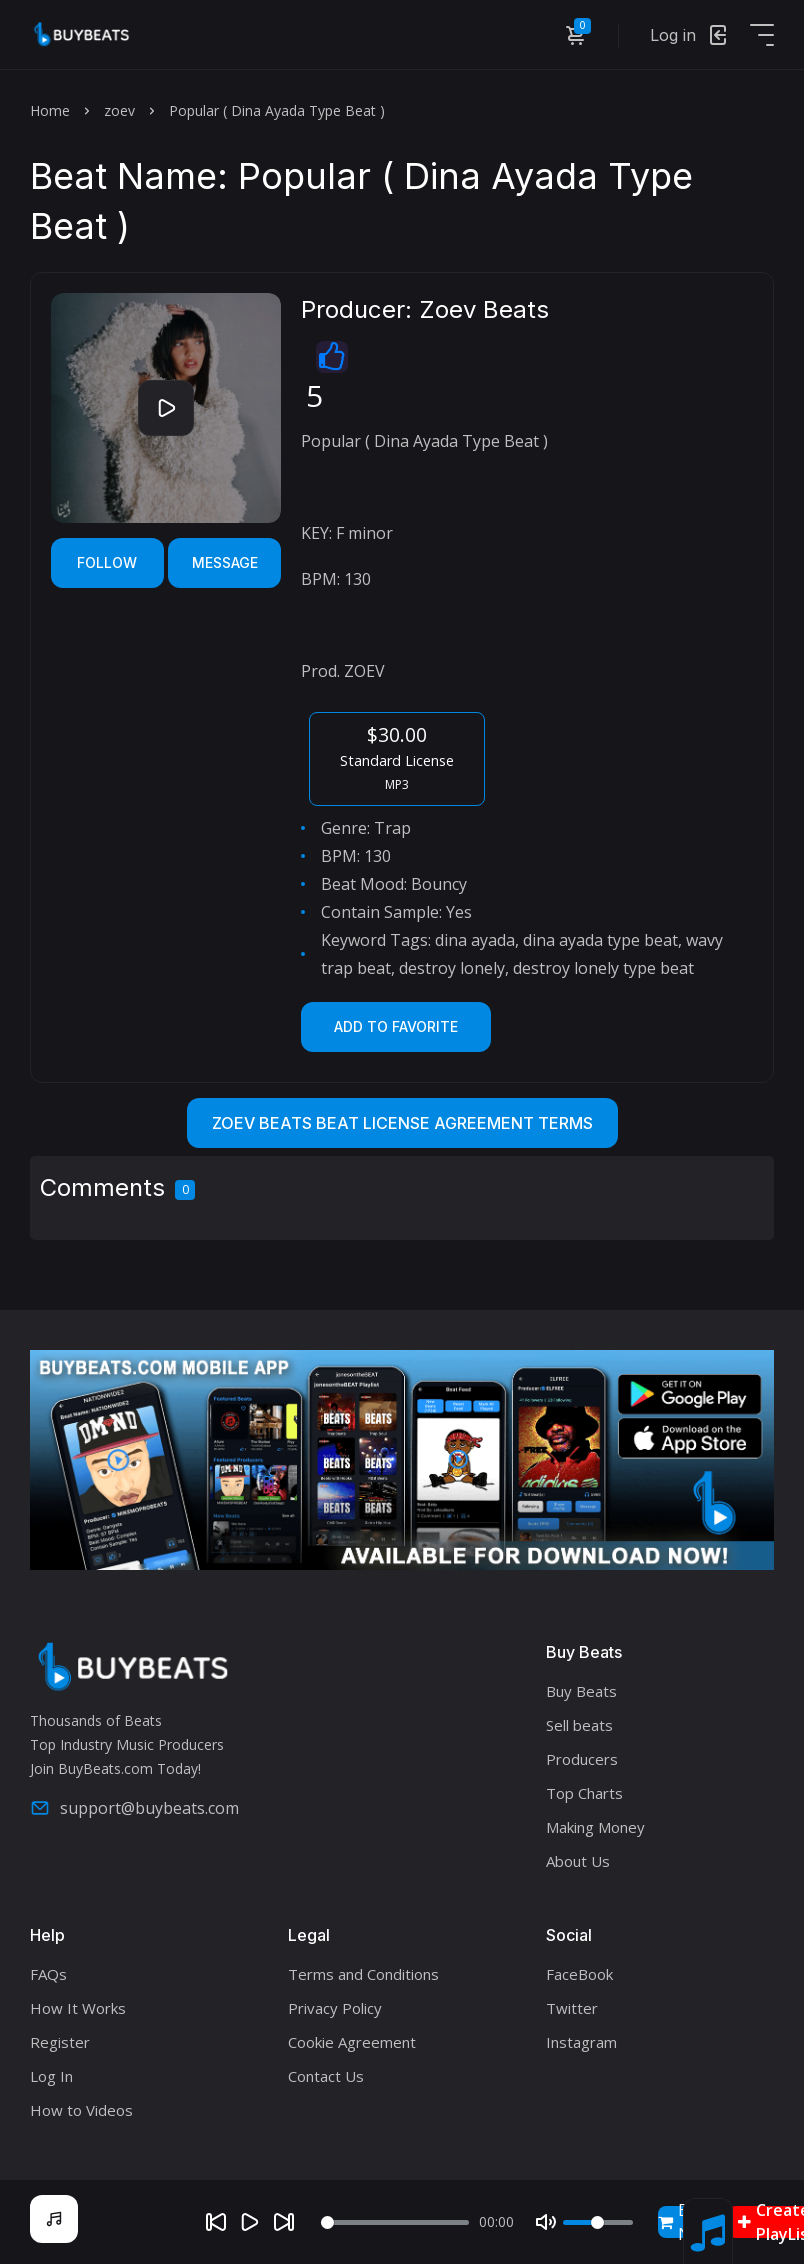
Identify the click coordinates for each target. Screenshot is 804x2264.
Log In (51, 2076)
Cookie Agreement (352, 2042)
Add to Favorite (396, 1026)
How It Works (78, 2008)
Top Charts (584, 1793)
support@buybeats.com (134, 1808)
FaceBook (579, 1974)
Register (60, 2042)
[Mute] (546, 2222)
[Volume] (598, 2222)
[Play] (250, 2222)
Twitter (572, 2008)
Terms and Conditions (363, 1974)
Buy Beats (581, 1691)
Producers (582, 1759)
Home (50, 110)
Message (225, 562)
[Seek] (395, 2222)
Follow (107, 562)
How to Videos (81, 2110)
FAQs (48, 1974)
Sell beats (579, 1725)
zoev (119, 110)
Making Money (595, 1827)
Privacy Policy (335, 2008)
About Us (578, 1861)
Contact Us (326, 2076)
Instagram (581, 2042)
